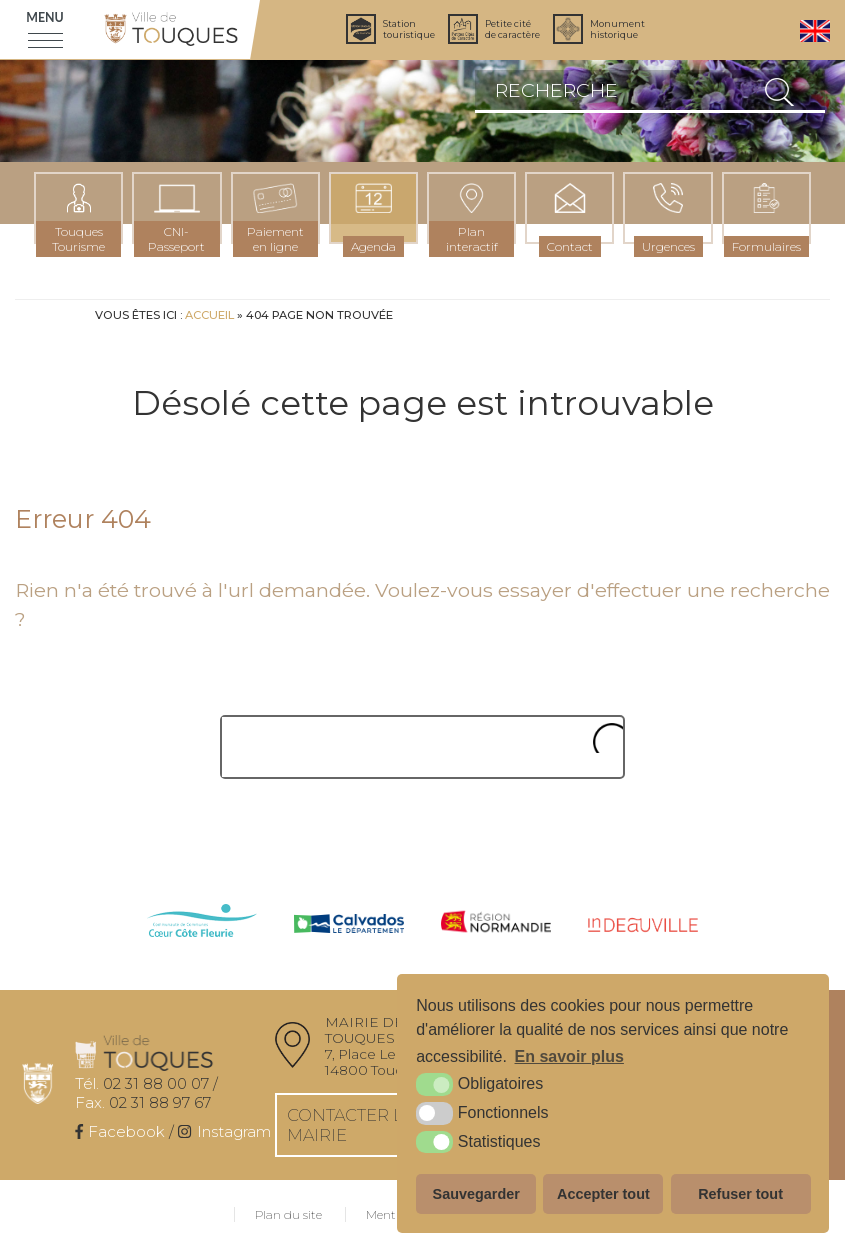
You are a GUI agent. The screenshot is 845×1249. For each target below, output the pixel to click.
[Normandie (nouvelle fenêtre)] (496, 923)
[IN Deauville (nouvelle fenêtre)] (643, 926)
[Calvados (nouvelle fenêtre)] (349, 925)
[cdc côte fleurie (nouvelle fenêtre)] (202, 922)
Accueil (209, 315)
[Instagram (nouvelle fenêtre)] (224, 1131)
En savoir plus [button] (569, 1056)
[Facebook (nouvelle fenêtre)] (120, 1131)
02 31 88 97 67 (143, 1102)
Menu (45, 17)
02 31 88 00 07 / (146, 1083)
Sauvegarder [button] (476, 1194)
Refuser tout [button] (740, 1194)
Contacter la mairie (350, 1125)
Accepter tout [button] (603, 1194)
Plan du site (288, 1214)
